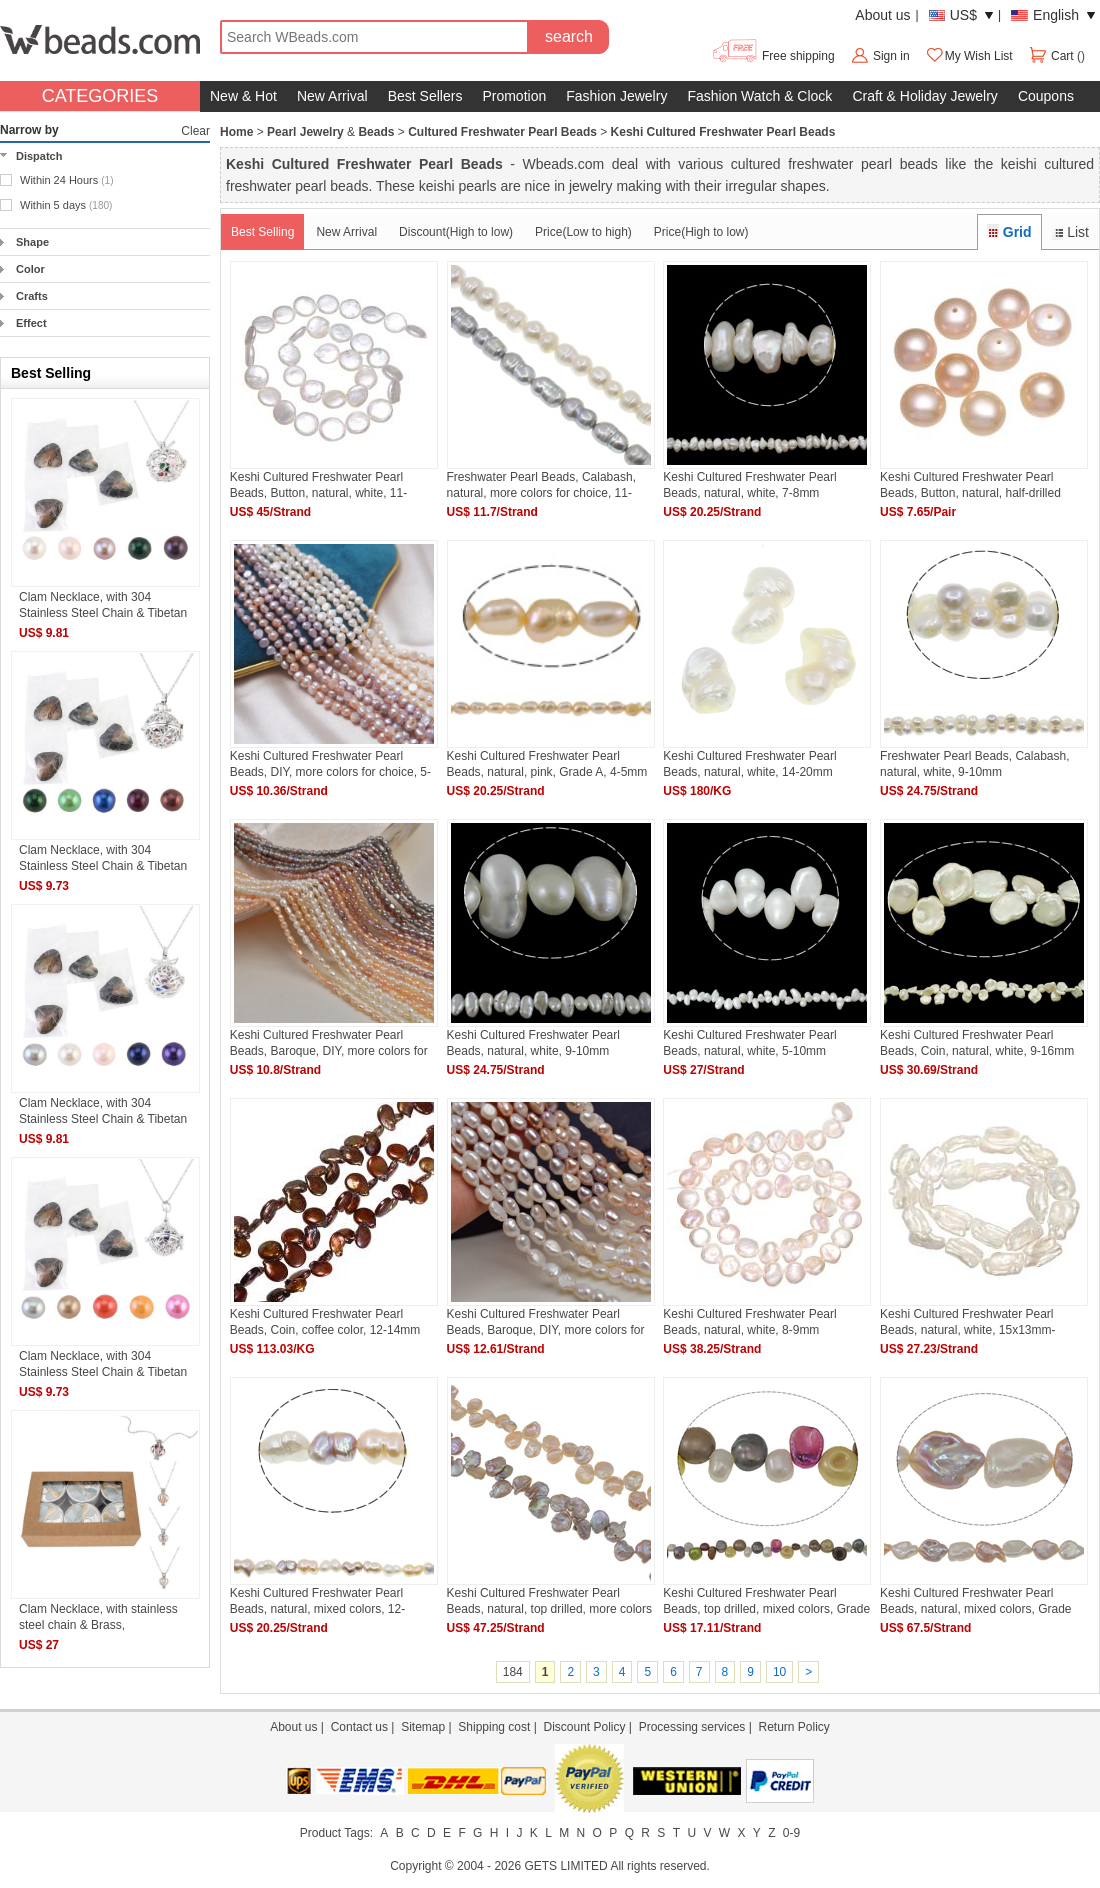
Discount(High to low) (456, 232)
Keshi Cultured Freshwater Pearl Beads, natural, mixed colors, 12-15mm (317, 1600)
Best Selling (262, 232)
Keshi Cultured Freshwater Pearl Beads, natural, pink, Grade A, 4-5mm (547, 763)
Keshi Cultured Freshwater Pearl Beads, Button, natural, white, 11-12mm (318, 484)
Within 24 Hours (67, 180)
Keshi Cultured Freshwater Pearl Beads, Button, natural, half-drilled (970, 484)
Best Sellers (425, 96)
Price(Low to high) (583, 232)
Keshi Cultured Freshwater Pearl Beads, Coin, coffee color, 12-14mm (325, 1321)
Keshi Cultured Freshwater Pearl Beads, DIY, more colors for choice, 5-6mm (330, 763)
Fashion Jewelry (616, 96)
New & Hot (243, 96)
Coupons (1046, 96)
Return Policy (793, 1727)
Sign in (891, 56)
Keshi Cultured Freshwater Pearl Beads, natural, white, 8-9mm (749, 1321)
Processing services (692, 1727)
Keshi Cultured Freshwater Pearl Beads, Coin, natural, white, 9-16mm (977, 1042)
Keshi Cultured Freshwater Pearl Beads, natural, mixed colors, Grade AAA (975, 1600)
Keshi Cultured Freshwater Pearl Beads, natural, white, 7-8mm (749, 484)
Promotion (514, 96)
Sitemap (423, 1727)
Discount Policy (584, 1727)
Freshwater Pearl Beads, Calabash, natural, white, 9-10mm (974, 763)
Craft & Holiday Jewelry (925, 96)
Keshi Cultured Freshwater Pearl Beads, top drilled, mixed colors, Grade (766, 1600)
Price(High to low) (701, 232)
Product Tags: (336, 1833)
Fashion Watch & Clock (759, 96)
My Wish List (969, 56)
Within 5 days (66, 205)
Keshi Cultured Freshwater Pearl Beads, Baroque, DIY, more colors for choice (329, 1042)
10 (779, 1672)
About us (882, 15)
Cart (1052, 56)
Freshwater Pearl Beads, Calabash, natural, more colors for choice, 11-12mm (541, 484)
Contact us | (366, 1727)
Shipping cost (494, 1727)
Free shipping (772, 56)
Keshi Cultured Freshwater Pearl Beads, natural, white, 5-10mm (749, 1042)
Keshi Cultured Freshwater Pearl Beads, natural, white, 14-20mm (749, 763)
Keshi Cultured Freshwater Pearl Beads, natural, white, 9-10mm (533, 1042)
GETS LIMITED (565, 1866)
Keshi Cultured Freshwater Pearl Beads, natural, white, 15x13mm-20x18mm (967, 1321)
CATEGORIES (100, 96)
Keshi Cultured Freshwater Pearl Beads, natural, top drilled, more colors (549, 1600)
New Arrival (332, 96)
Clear (195, 131)
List (1070, 232)
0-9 (791, 1833)
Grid (1009, 232)
